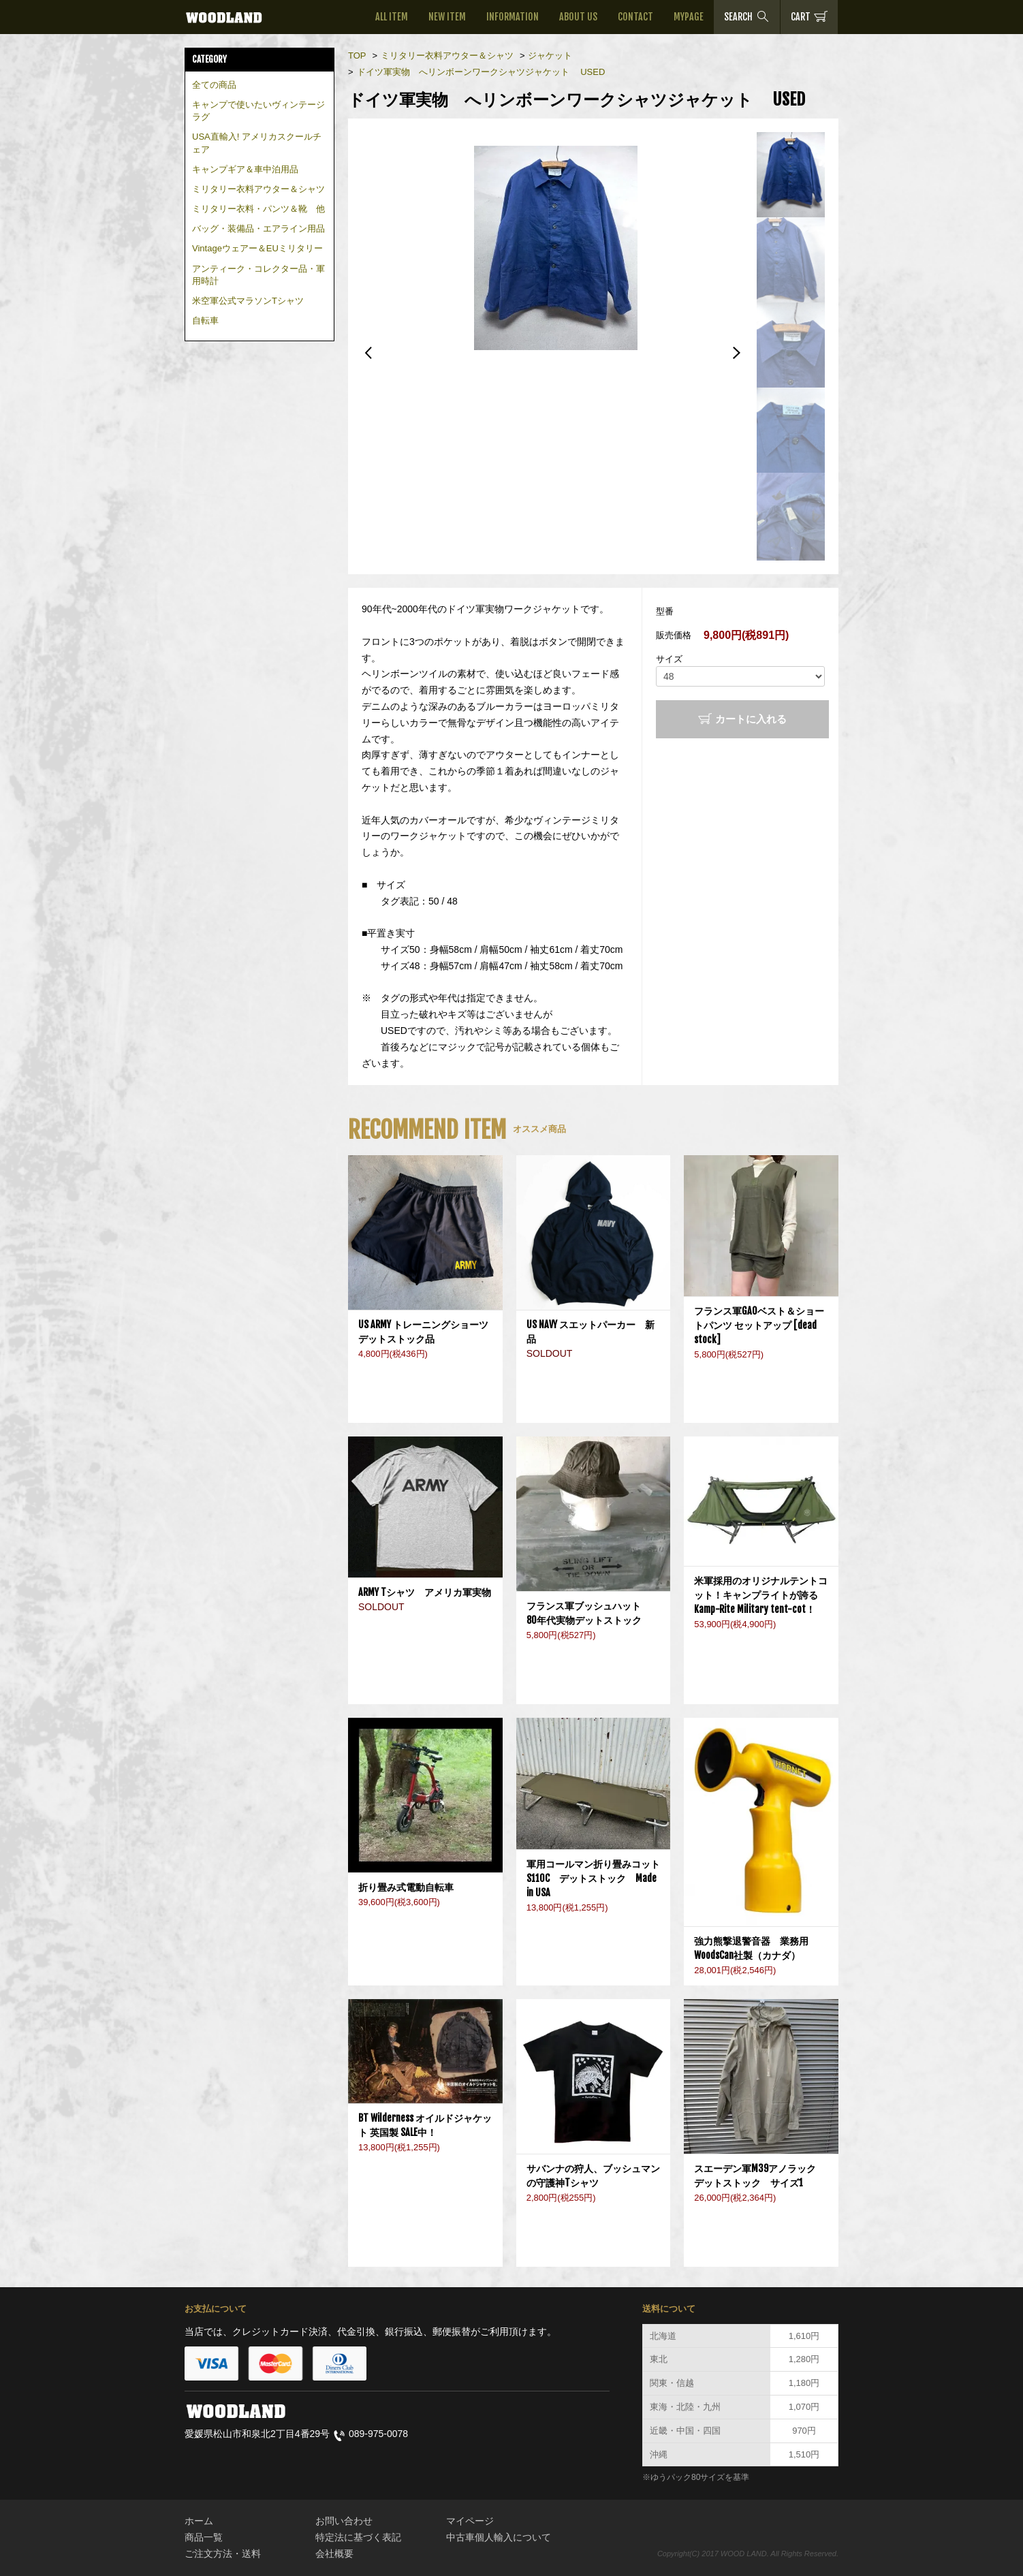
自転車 (205, 320)
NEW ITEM (447, 16)
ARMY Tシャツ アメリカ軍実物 (424, 1592)
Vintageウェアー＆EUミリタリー (257, 248)
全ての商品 (214, 85)
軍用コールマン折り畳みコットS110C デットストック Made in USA (593, 1878)
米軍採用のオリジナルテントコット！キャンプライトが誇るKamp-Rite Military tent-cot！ (761, 1595)
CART (809, 16)
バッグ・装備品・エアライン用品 (258, 228)
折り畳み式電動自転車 (410, 1887)
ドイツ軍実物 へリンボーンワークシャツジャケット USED (481, 72)
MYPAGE (689, 16)
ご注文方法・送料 (223, 2553)
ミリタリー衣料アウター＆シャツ (258, 189)
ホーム (199, 2520)
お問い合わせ (344, 2520)
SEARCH (747, 16)
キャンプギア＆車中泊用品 (245, 169)
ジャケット (550, 55)
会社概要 (334, 2553)
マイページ (470, 2520)
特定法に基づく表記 (358, 2537)
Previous (368, 353)
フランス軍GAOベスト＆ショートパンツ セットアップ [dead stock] (759, 1325)
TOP (357, 55)
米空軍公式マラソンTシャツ (248, 301)
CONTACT (635, 16)
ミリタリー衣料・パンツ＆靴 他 (258, 209)
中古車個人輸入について (498, 2537)
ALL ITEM (391, 16)
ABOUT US (578, 16)
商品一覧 (204, 2537)
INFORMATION (512, 16)
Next (736, 353)
